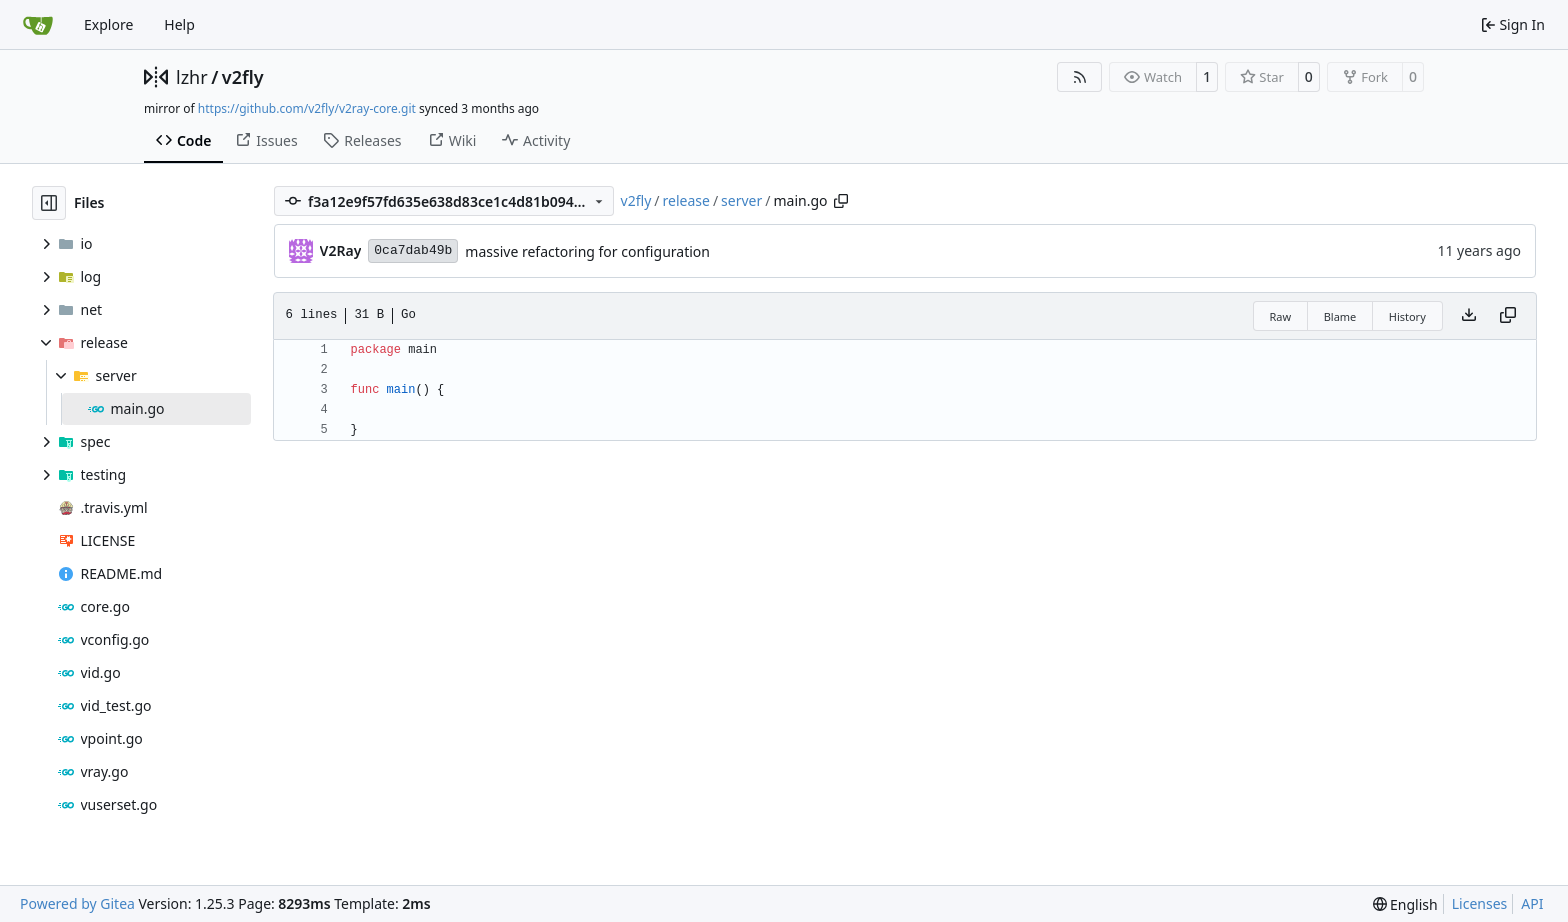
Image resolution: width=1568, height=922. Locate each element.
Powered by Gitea (77, 903)
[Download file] (1469, 316)
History (1407, 316)
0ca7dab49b (413, 250)
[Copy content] (1508, 316)
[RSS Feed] (1080, 77)
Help (179, 24)
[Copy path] (841, 201)
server (741, 200)
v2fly (243, 77)
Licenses (1480, 903)
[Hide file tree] (49, 203)
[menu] (1405, 904)
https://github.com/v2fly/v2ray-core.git (307, 108)
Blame (1340, 316)
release (686, 200)
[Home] (38, 25)
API (1532, 903)
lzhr (192, 77)
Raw (1281, 316)
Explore (108, 24)
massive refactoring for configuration (587, 251)
